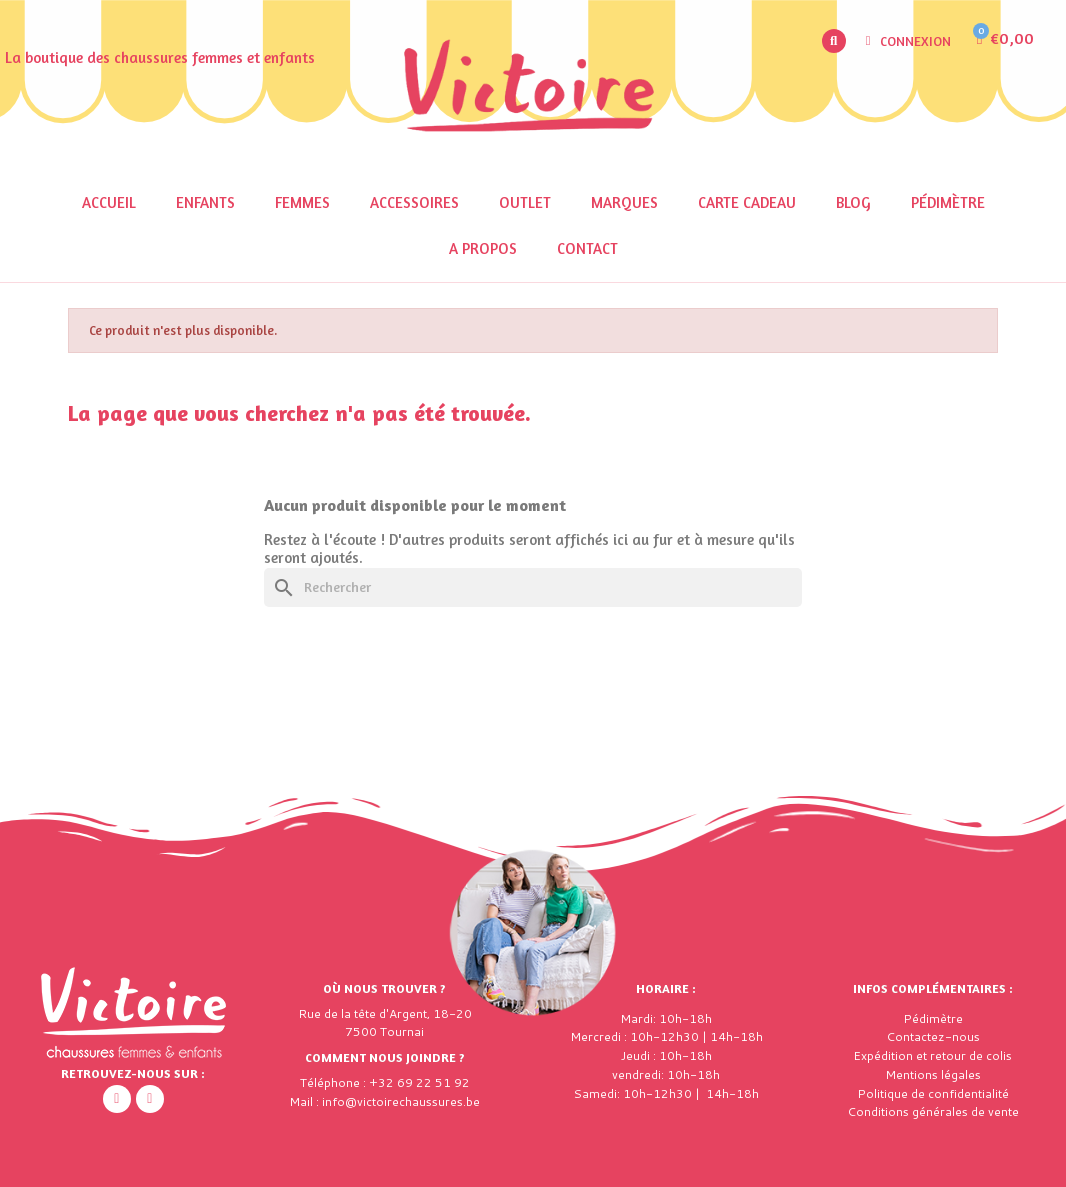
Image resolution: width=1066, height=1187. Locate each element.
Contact (587, 248)
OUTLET (525, 202)
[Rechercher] (533, 587)
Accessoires (414, 202)
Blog (853, 202)
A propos (483, 248)
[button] (834, 41)
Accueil (109, 202)
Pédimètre (948, 202)
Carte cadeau (747, 202)
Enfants (205, 202)
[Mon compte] (909, 41)
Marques (624, 202)
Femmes (302, 202)
